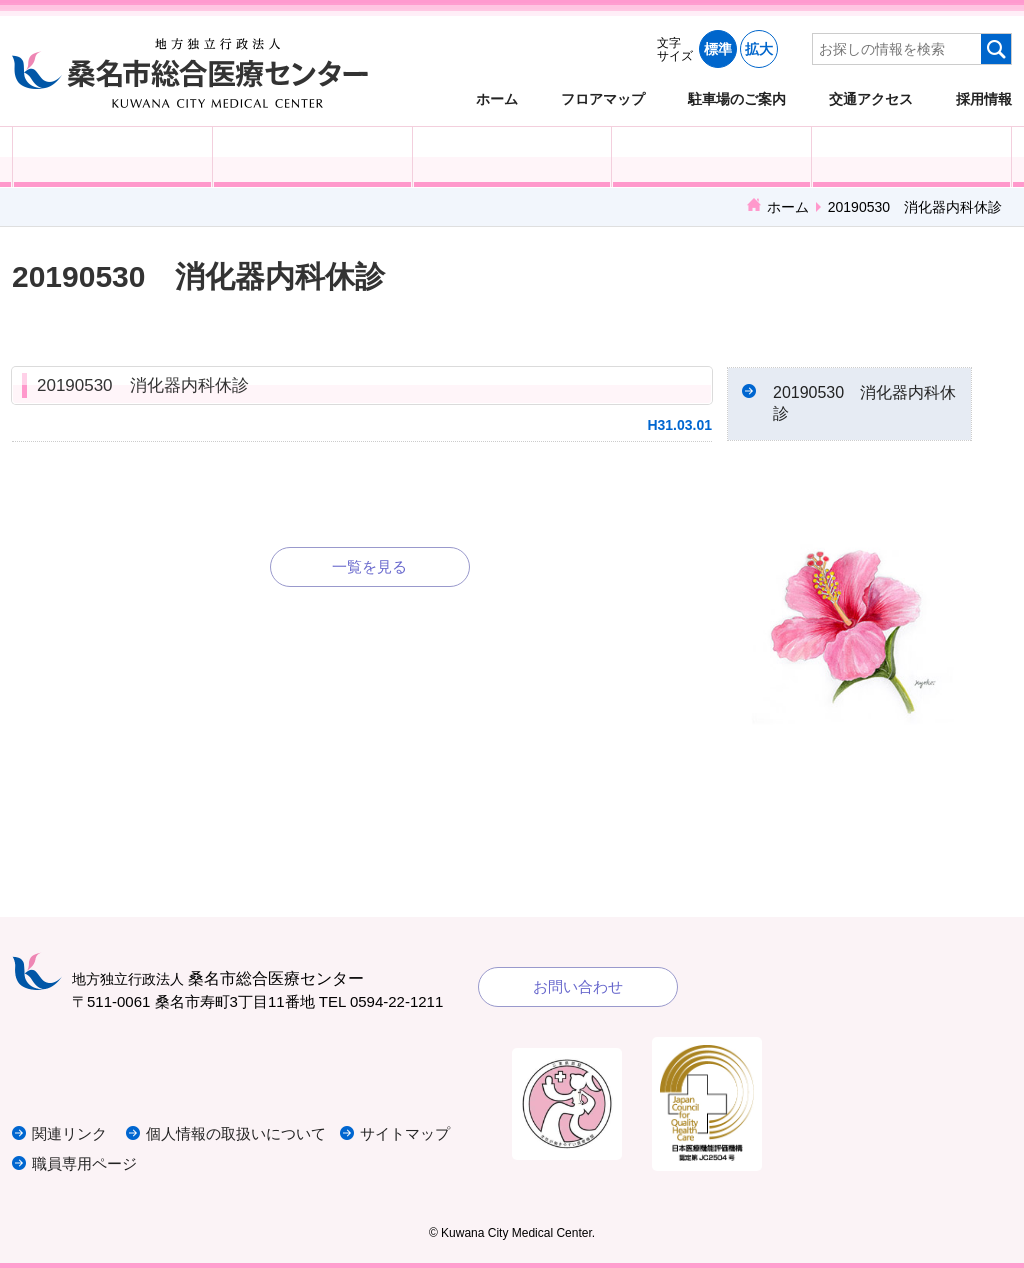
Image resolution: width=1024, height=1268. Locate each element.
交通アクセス (871, 98)
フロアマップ (603, 98)
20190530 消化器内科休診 (143, 385)
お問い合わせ (578, 986)
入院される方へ (312, 157)
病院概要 (911, 157)
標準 (718, 49)
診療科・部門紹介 (711, 157)
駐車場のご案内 (737, 98)
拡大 (759, 49)
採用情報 (984, 98)
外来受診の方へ (112, 157)
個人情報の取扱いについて (236, 1133)
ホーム (497, 98)
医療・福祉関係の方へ (512, 157)
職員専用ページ (84, 1163)
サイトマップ (405, 1133)
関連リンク (69, 1133)
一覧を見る (369, 566)
